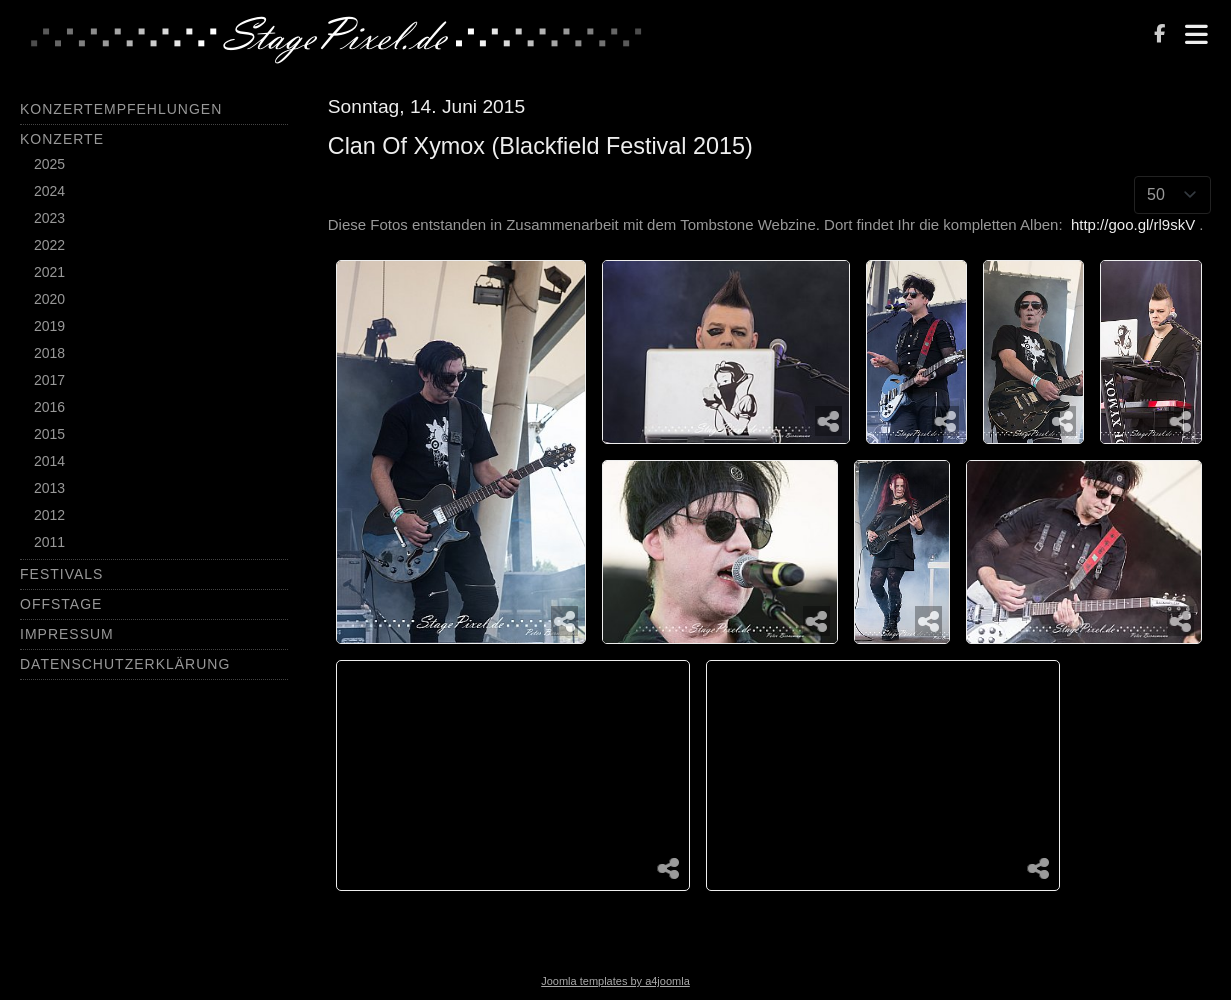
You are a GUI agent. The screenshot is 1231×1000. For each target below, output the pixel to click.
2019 (49, 326)
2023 (49, 218)
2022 (49, 245)
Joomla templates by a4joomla (615, 981)
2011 (49, 542)
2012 (49, 515)
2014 (49, 461)
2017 (49, 380)
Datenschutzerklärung (125, 664)
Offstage (61, 604)
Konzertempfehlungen (121, 109)
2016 (49, 407)
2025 (49, 164)
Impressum (67, 634)
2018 (49, 353)
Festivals (61, 574)
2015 (49, 434)
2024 (49, 191)
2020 (49, 299)
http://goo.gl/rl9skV (1133, 224)
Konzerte (62, 139)
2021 (49, 272)
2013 (49, 488)
